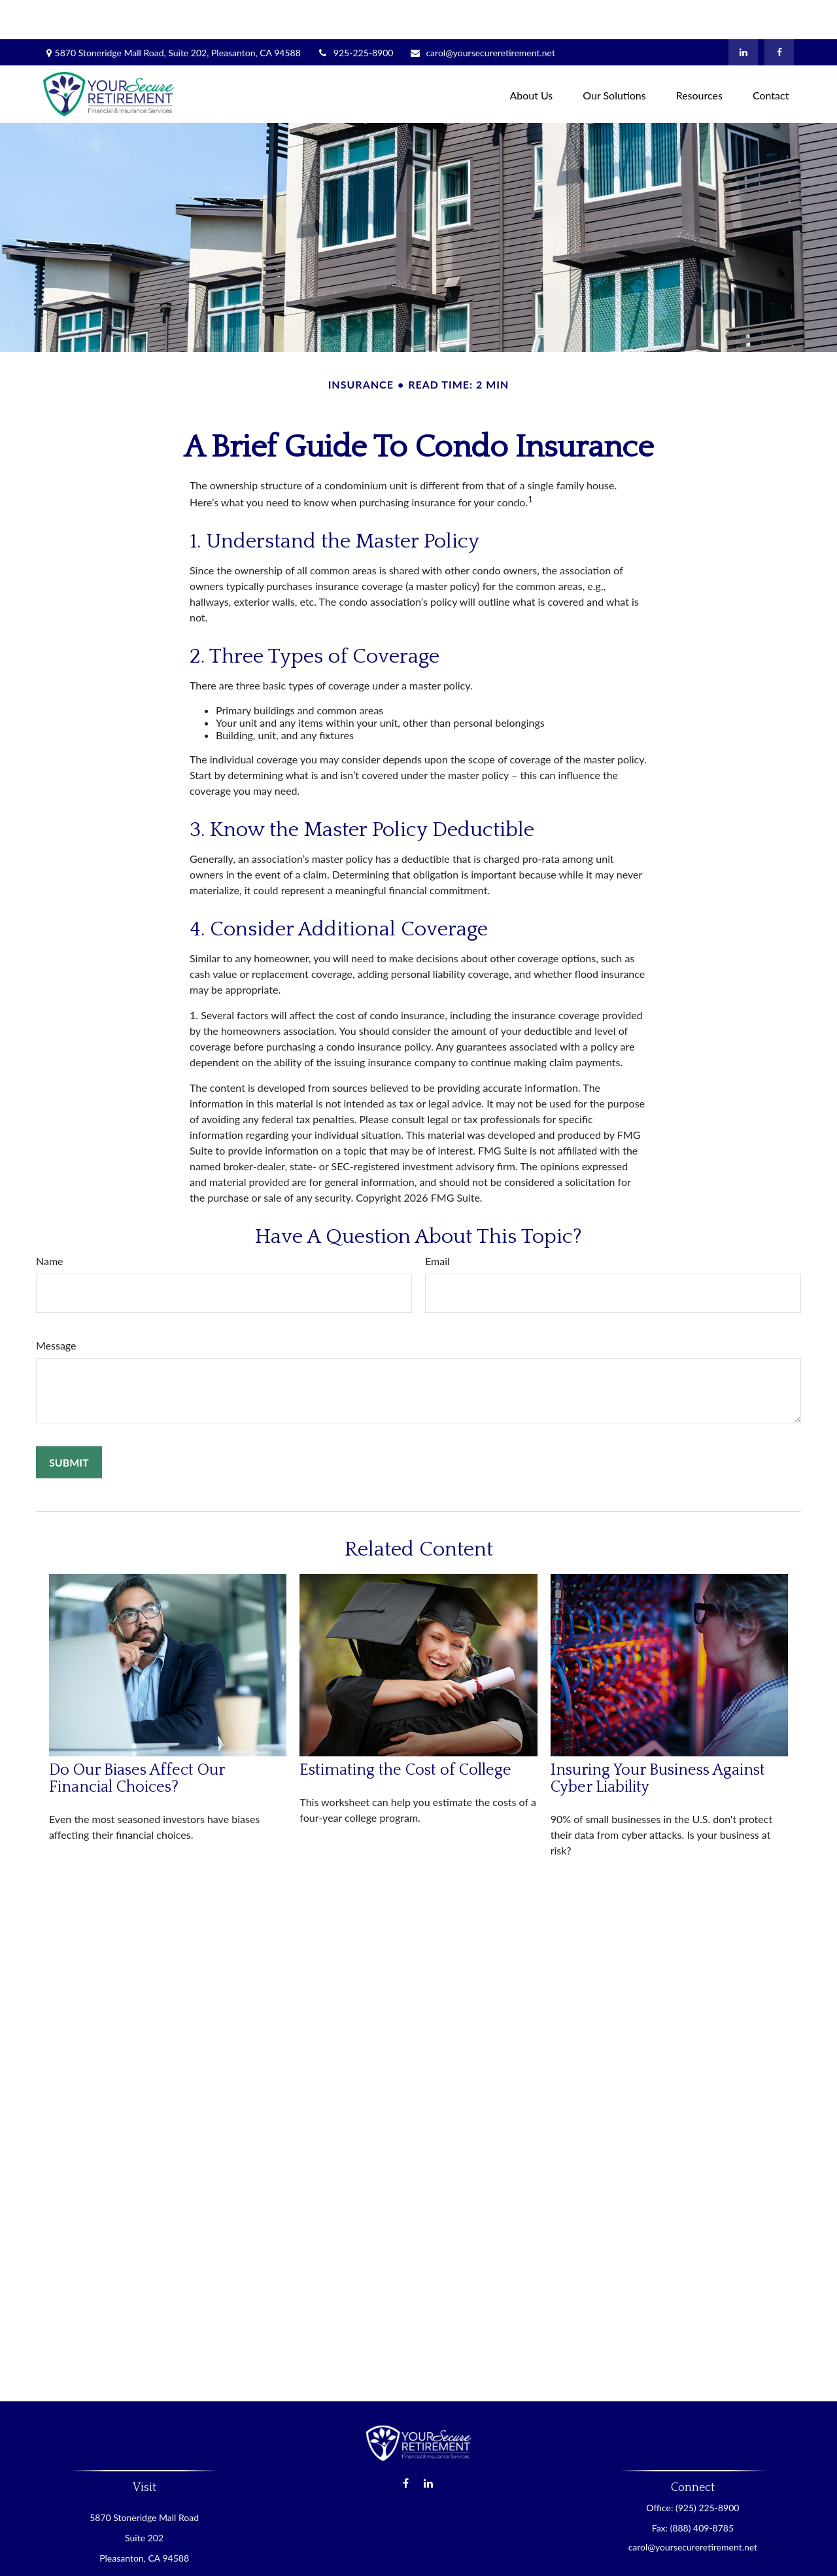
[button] (531, 55)
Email (437, 1221)
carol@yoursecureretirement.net (482, 13)
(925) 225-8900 (707, 2468)
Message (56, 1306)
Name (49, 1221)
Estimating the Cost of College (405, 1730)
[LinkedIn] (743, 13)
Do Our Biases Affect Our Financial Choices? (136, 1739)
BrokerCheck (546, 2558)
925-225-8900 (355, 13)
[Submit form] (69, 1423)
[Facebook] (779, 13)
